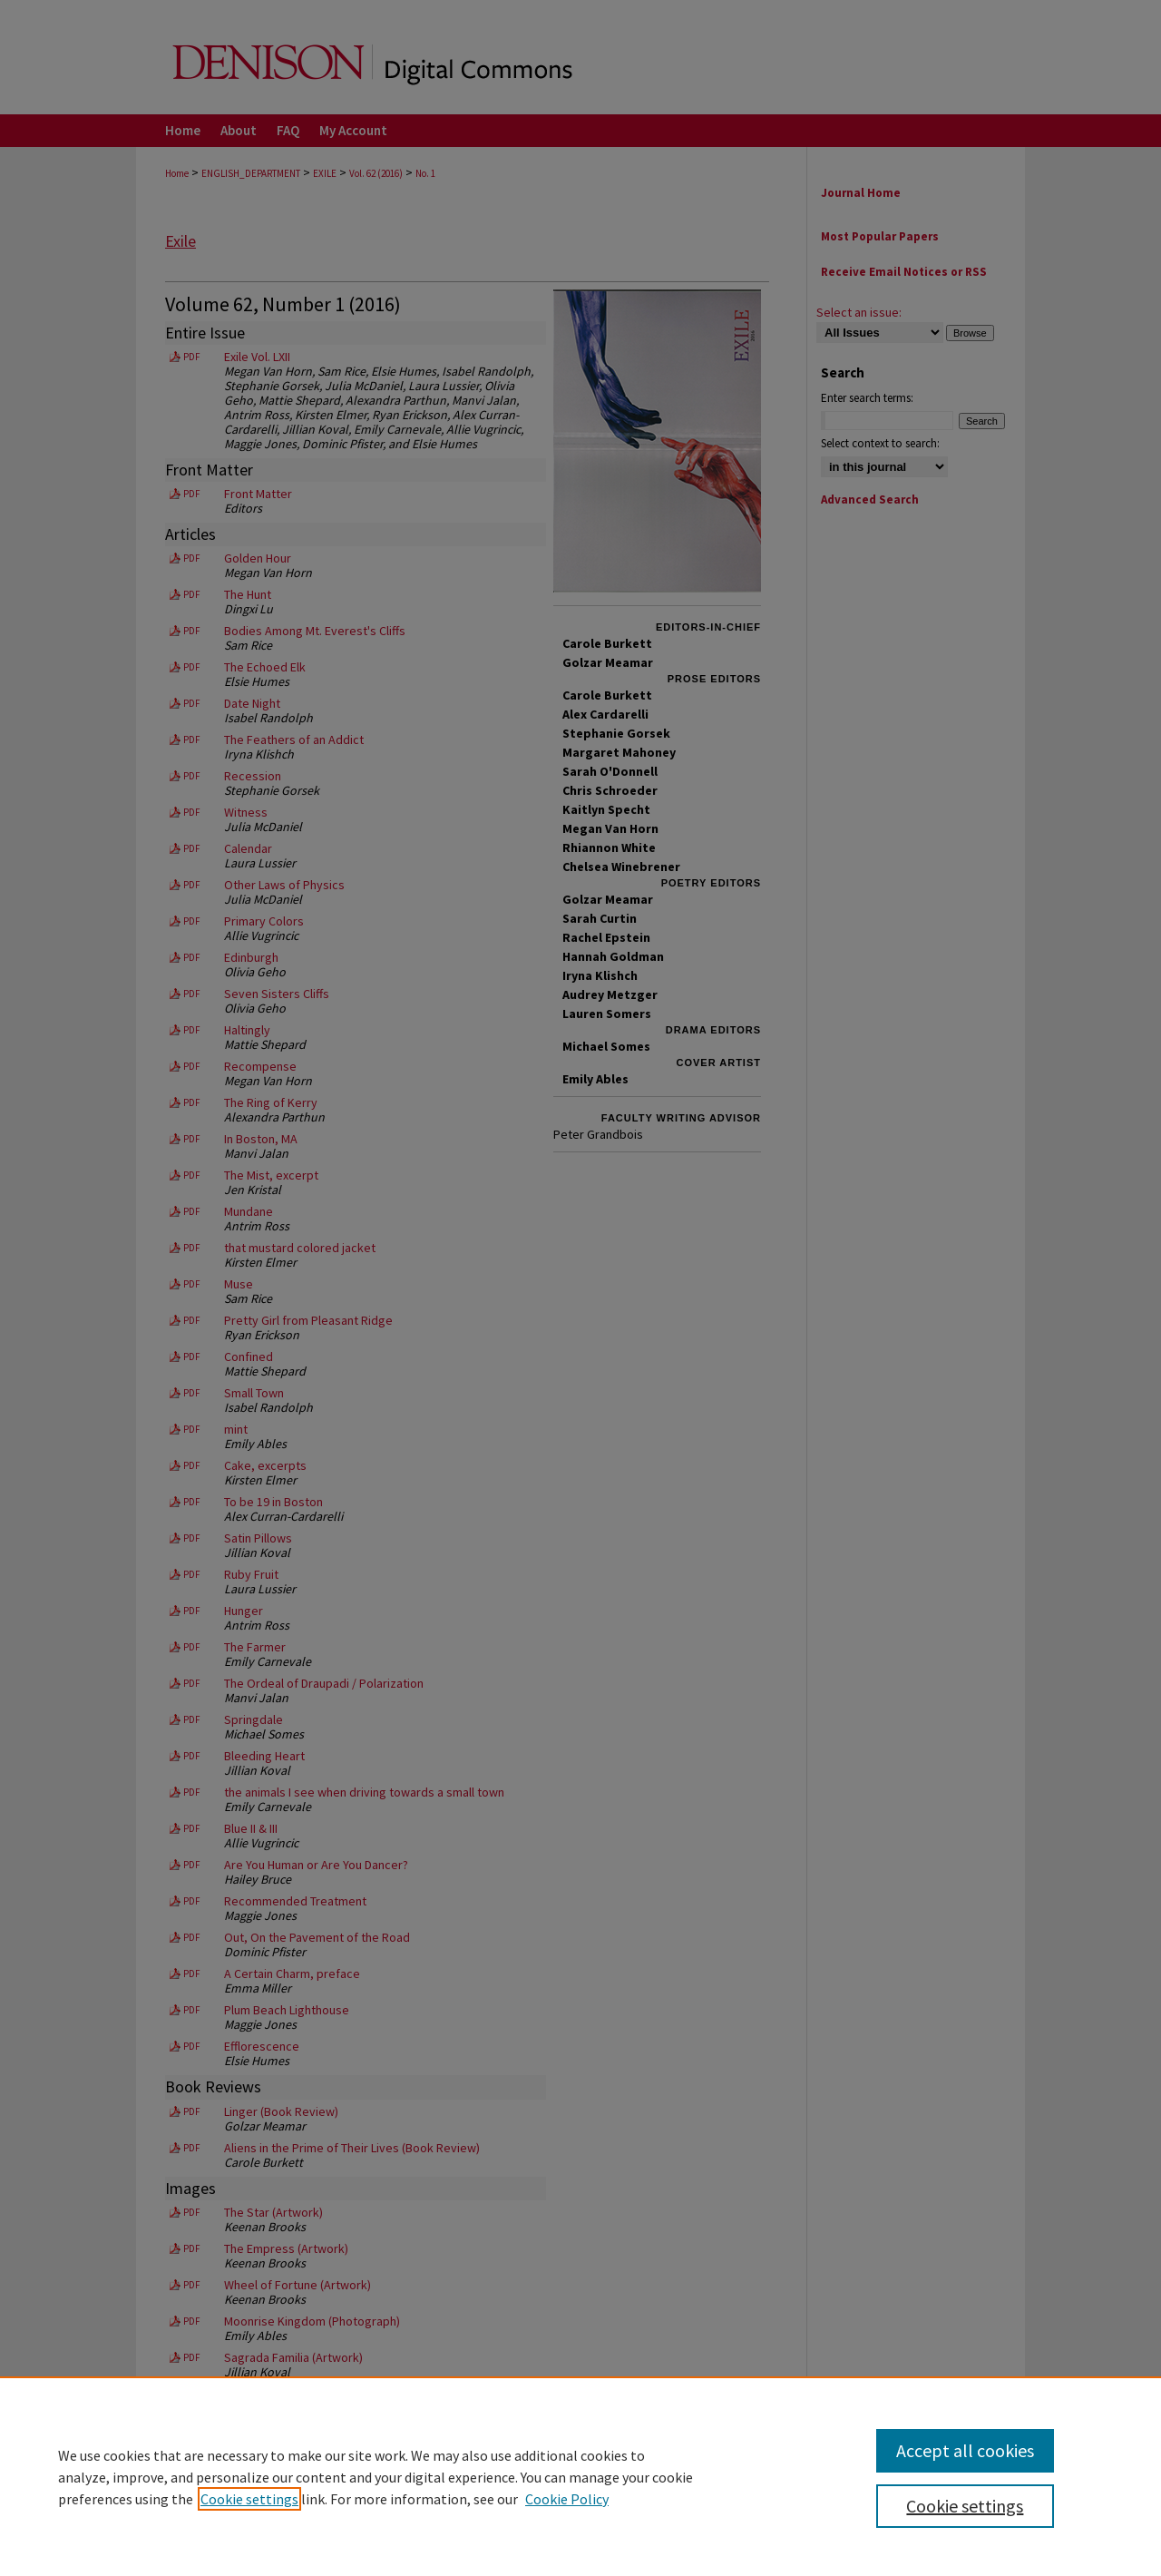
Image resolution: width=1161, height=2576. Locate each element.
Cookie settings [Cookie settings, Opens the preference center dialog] (964, 2505)
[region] (580, 2476)
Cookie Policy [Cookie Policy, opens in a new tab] (567, 2499)
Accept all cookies (965, 2450)
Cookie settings (249, 2499)
